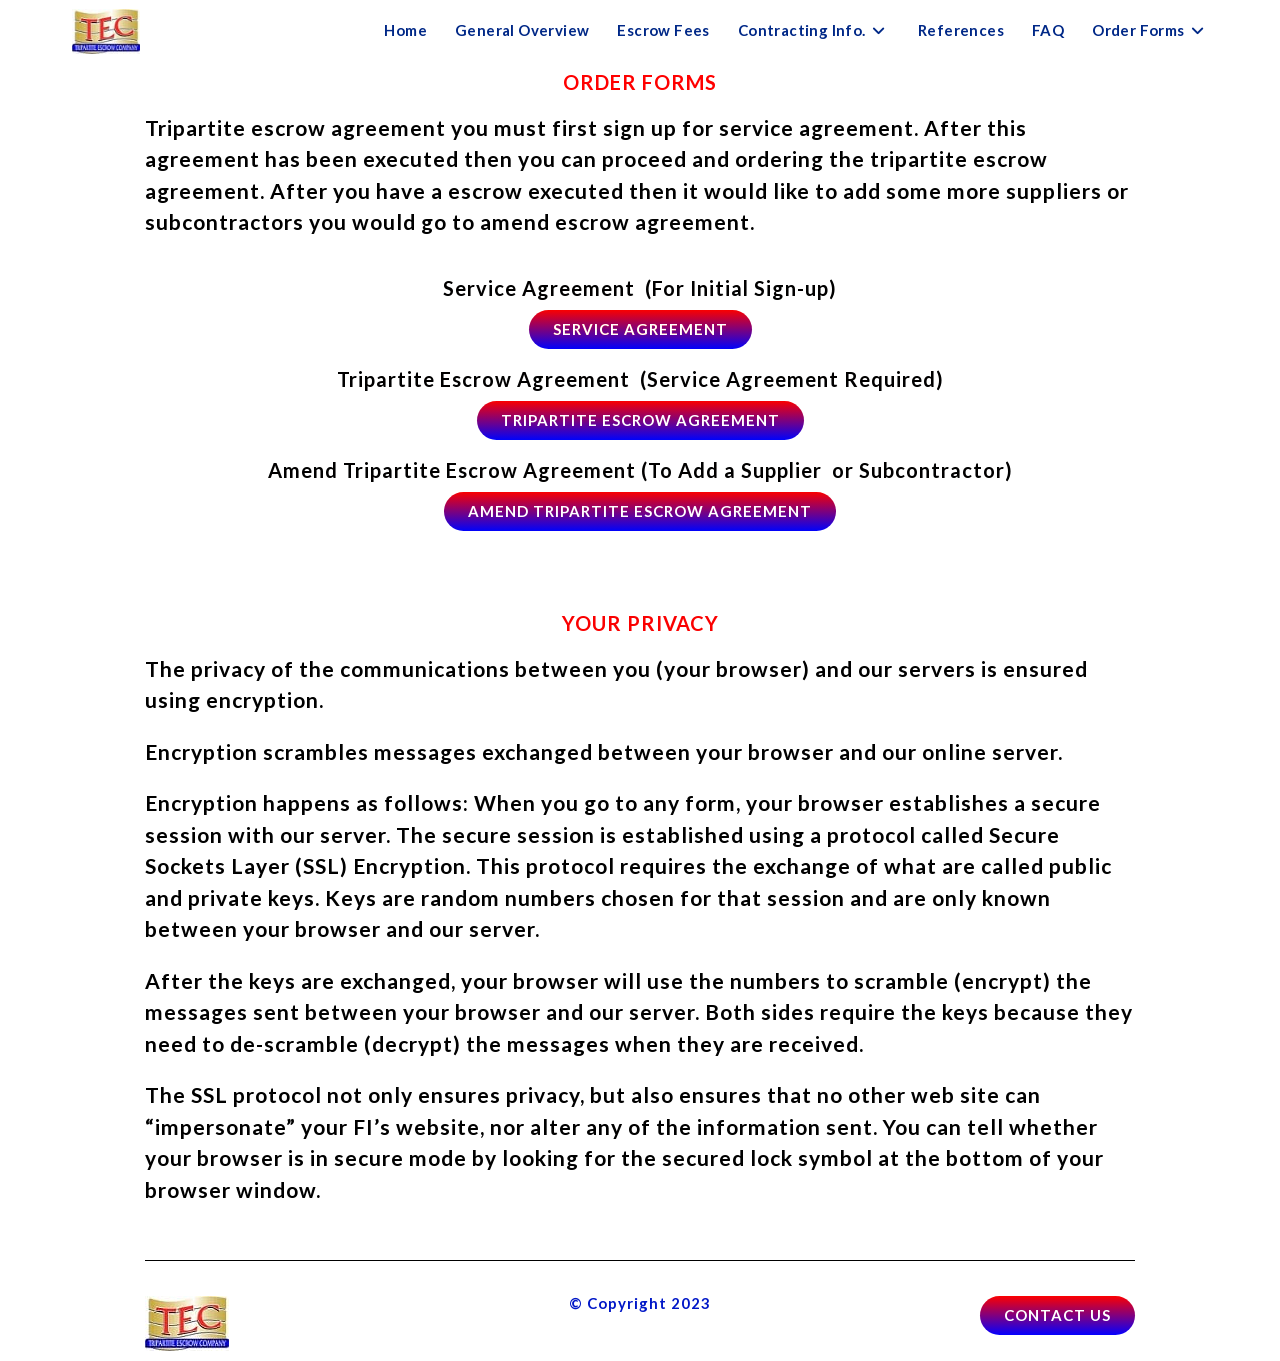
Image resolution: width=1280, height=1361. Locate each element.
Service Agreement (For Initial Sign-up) (640, 288)
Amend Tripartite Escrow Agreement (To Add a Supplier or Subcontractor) (640, 470)
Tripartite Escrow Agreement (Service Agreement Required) (640, 379)
